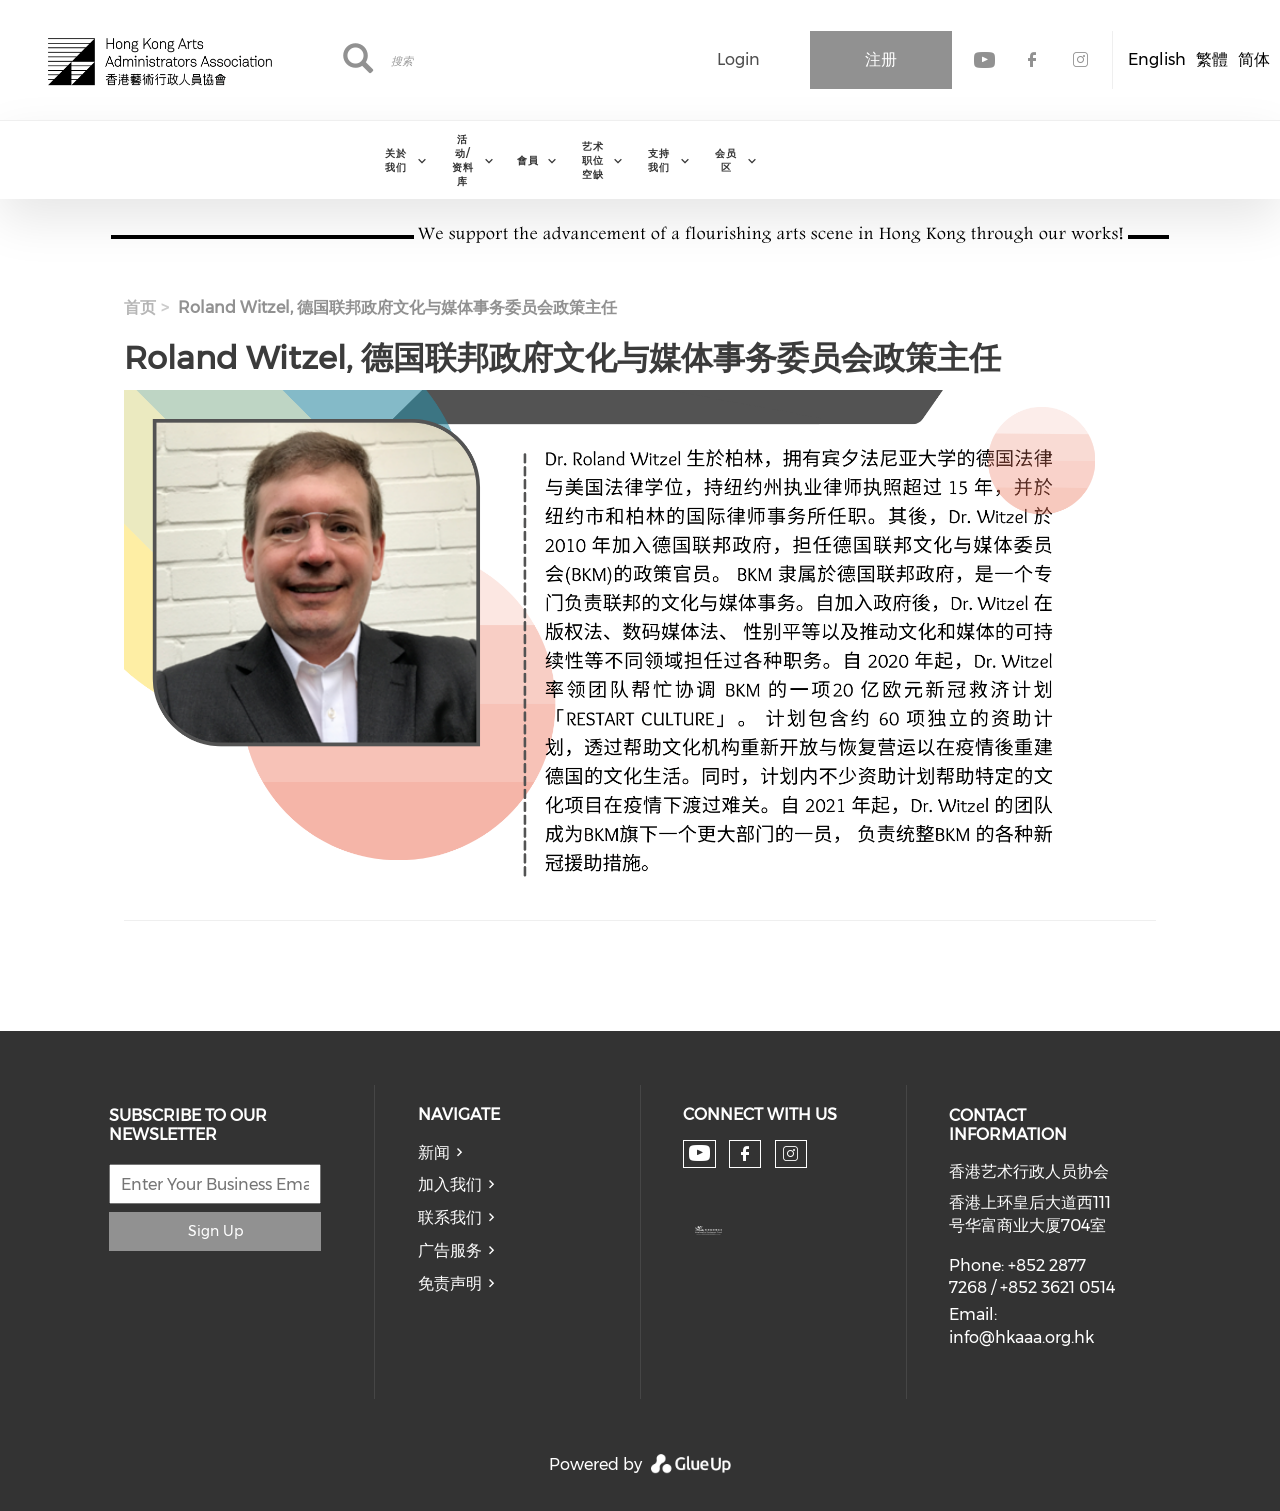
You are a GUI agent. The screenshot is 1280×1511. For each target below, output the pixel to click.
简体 (1254, 59)
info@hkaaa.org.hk (1021, 1337)
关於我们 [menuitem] (396, 160)
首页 (140, 307)
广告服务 (450, 1250)
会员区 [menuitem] (726, 160)
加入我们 (450, 1184)
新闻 (434, 1152)
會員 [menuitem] (528, 160)
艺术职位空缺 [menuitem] (593, 160)
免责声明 (450, 1283)
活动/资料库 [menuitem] (463, 160)
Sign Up (215, 1231)
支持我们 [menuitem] (659, 160)
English (1157, 59)
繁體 (1212, 59)
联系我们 (450, 1217)
